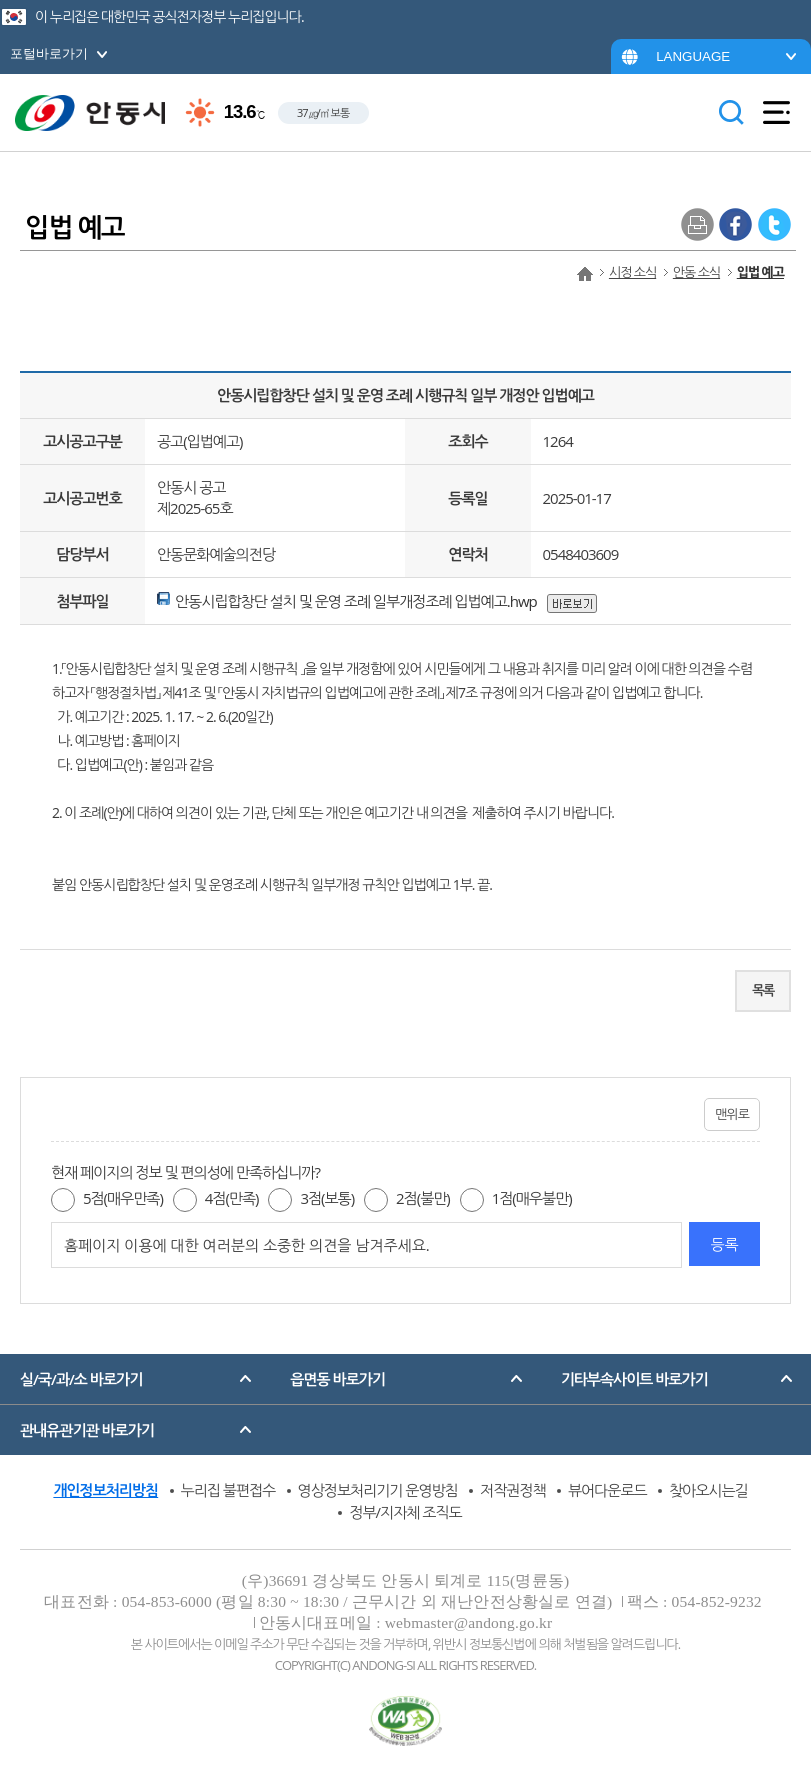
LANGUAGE (693, 56)
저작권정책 (513, 1490)
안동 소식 (696, 272)
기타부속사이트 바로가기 (634, 1379)
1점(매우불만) (532, 1198)
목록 (763, 990)
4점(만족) (232, 1198)
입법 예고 (760, 272)
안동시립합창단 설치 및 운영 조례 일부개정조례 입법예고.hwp (356, 601)
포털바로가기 (49, 53)
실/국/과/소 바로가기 (81, 1379)
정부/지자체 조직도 (405, 1512)
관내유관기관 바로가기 (87, 1430)
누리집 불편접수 (228, 1490)
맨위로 (732, 1114)
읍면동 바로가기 (337, 1379)
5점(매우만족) (123, 1198)
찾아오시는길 (708, 1490)
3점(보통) (327, 1198)
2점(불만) (423, 1198)
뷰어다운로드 (607, 1490)
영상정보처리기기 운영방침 (378, 1490)
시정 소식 (632, 272)
